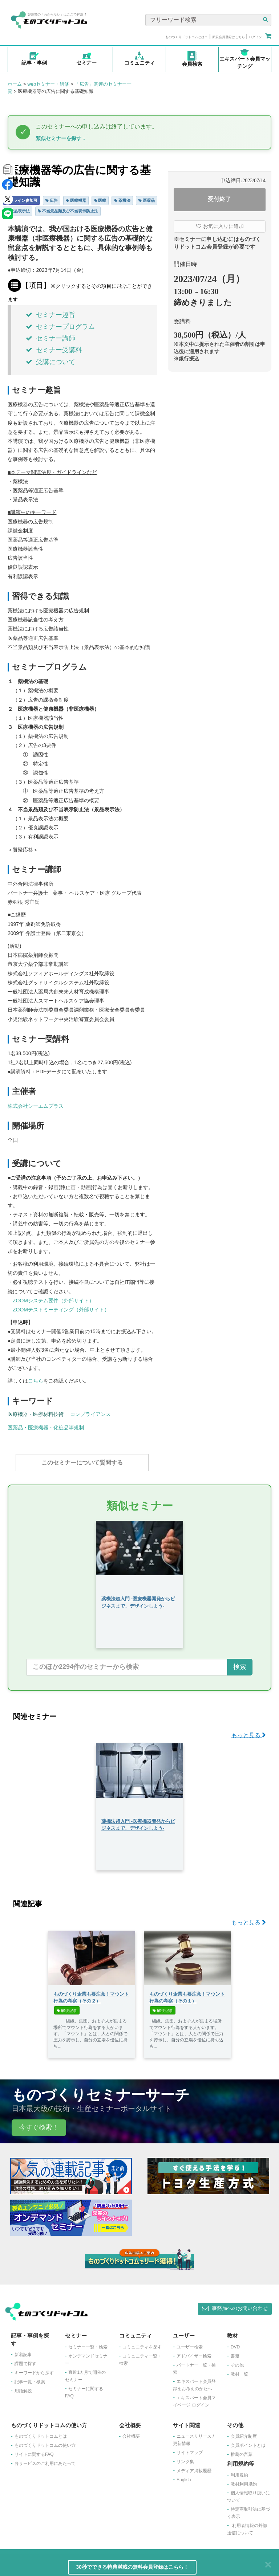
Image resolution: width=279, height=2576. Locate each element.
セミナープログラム (60, 326)
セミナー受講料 (54, 350)
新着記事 (23, 2350)
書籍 (235, 2352)
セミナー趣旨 (50, 314)
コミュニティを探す (142, 2343)
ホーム (15, 84)
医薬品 (146, 200)
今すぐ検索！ (38, 2123)
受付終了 (219, 199)
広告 (51, 200)
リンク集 (185, 2458)
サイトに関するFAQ (34, 2450)
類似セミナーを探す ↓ (60, 138)
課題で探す (25, 2360)
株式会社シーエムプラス (36, 1106)
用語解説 (23, 2387)
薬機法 (122, 200)
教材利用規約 (244, 2480)
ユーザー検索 (190, 2343)
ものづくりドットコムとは (41, 2432)
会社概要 (131, 2432)
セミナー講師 (50, 338)
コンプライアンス (90, 1414)
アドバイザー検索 (194, 2352)
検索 (239, 1663)
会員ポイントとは (248, 2441)
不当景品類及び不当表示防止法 (68, 211)
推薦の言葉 (241, 2450)
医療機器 (76, 200)
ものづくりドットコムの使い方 (45, 2441)
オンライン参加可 (21, 200)
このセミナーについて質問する (82, 1463)
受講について (50, 362)
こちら (35, 1381)
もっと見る (248, 1731)
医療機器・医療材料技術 (36, 1414)
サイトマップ (190, 2449)
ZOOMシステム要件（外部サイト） (53, 1300)
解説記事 (67, 2007)
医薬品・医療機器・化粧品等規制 (46, 1427)
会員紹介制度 (244, 2432)
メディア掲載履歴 (194, 2467)
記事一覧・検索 (30, 2378)
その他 (237, 2361)
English (184, 2476)
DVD (235, 2343)
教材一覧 (239, 2370)
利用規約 (239, 2471)
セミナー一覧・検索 (88, 2343)
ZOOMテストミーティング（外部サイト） (61, 1310)
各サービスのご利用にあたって (45, 2459)
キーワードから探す (34, 2369)
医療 (100, 200)
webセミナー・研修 (48, 84)
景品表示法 (17, 211)
